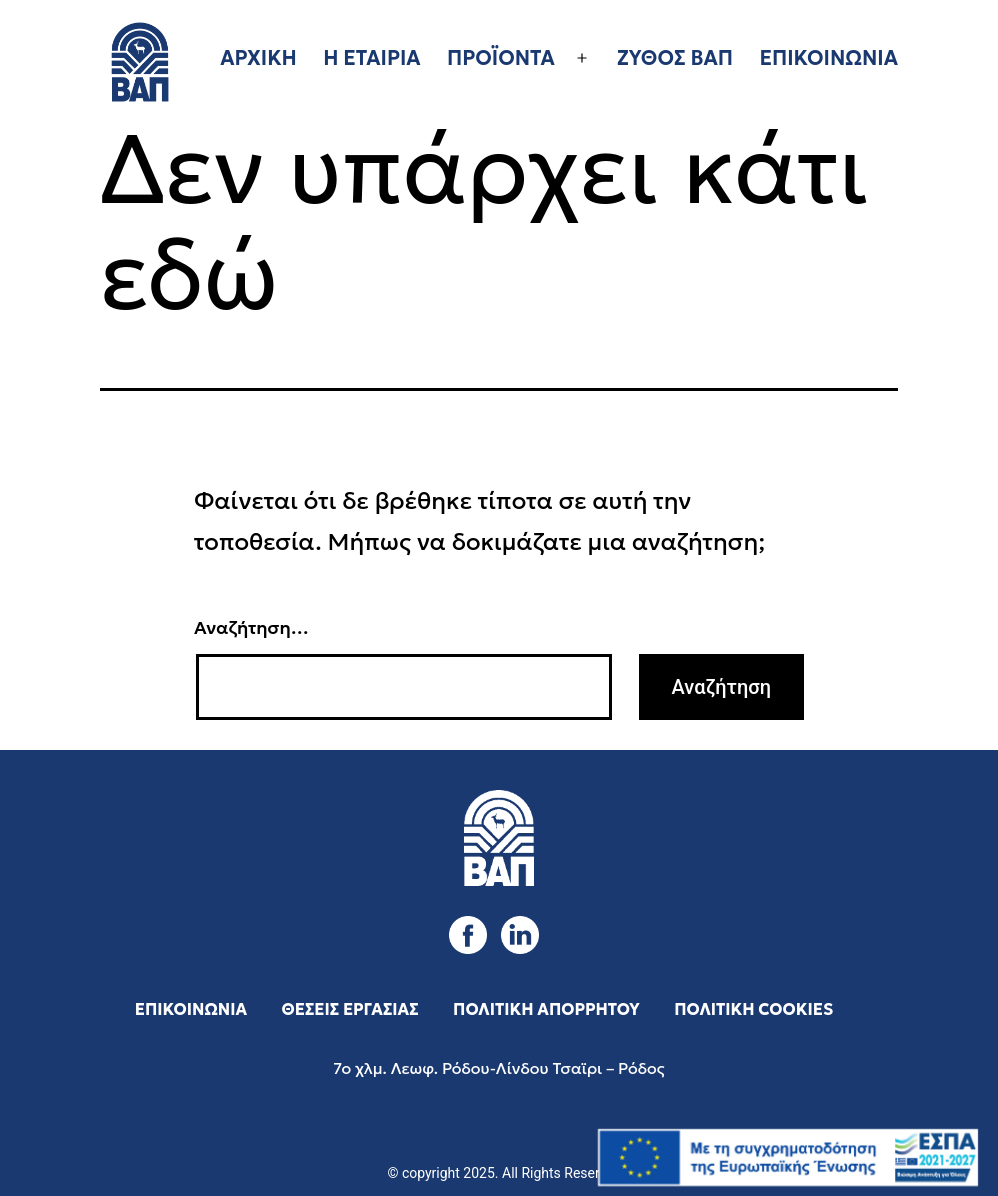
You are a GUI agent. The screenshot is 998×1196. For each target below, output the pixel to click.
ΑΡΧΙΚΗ (258, 58)
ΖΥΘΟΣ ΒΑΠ (675, 58)
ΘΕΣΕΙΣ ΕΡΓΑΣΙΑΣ (350, 1009)
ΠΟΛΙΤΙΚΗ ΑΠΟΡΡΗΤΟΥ (546, 1009)
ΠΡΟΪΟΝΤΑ (501, 58)
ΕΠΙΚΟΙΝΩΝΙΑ (828, 58)
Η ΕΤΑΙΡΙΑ (371, 58)
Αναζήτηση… (251, 627)
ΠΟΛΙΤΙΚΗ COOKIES (753, 1009)
